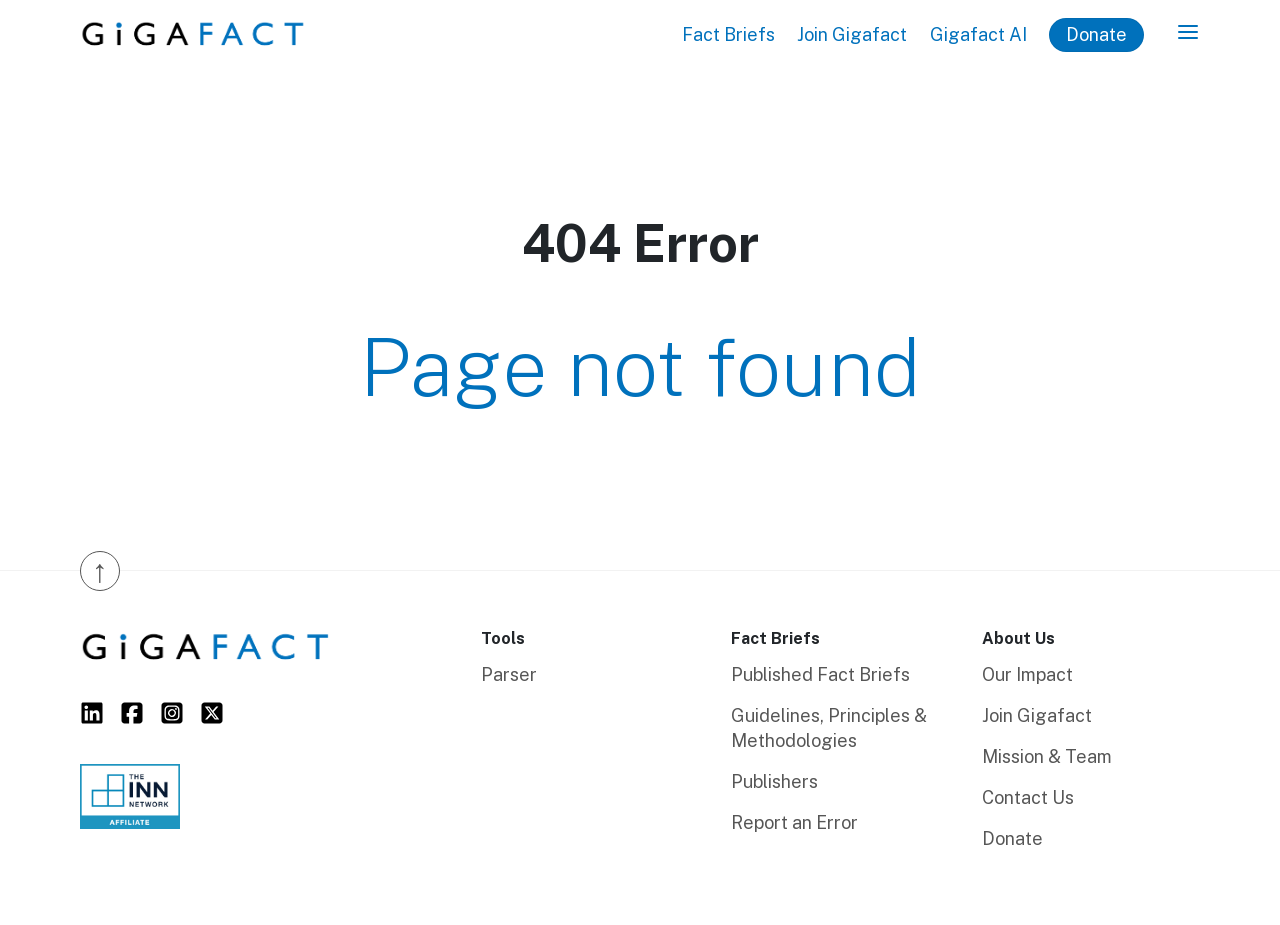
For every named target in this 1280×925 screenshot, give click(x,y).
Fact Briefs (728, 34)
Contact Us (1028, 797)
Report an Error (794, 822)
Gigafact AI (978, 34)
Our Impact (1027, 674)
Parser (509, 674)
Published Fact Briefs (820, 674)
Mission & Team (1047, 756)
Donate (1096, 34)
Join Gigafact (852, 34)
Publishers (774, 781)
